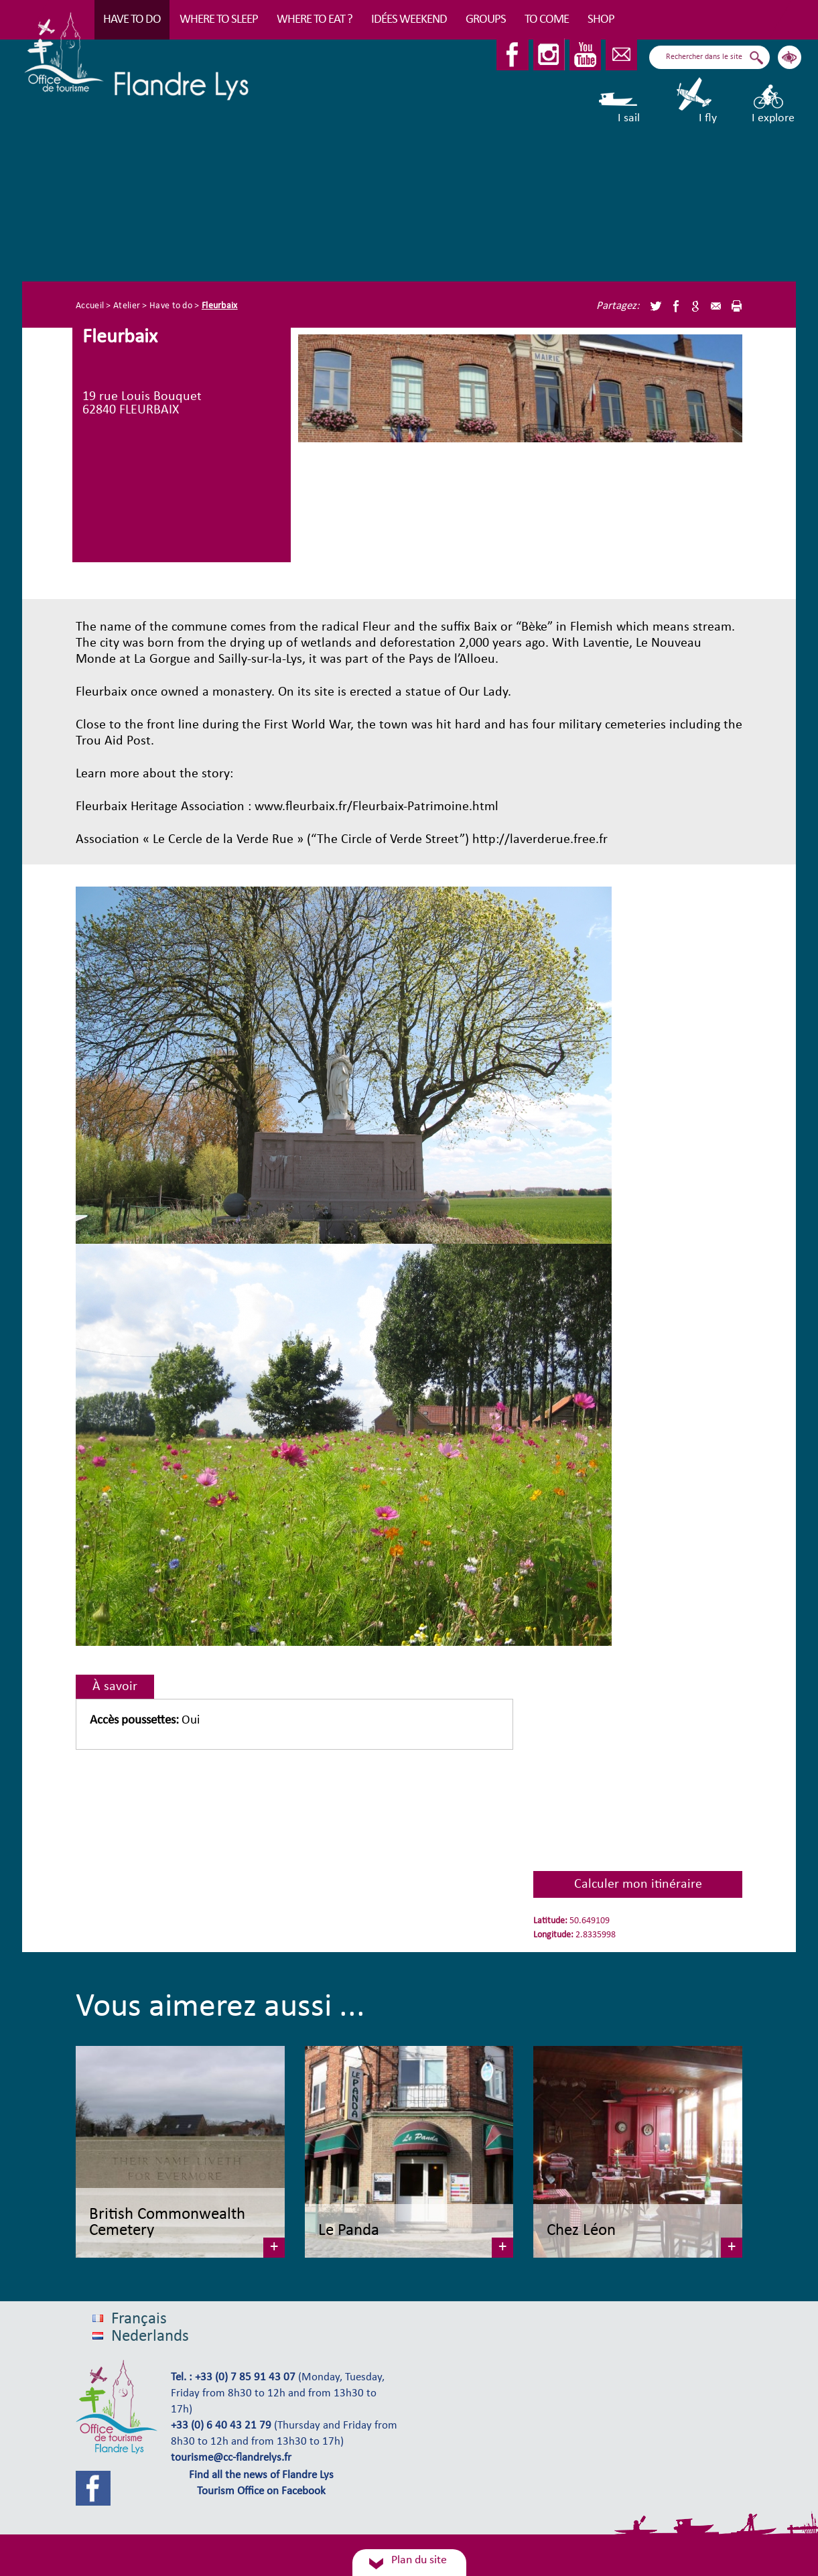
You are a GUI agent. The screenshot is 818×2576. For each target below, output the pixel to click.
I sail (619, 100)
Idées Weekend (409, 19)
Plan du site (419, 2560)
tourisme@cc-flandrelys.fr (231, 2458)
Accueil (90, 306)
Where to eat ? (314, 19)
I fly (695, 100)
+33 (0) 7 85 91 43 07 (245, 2377)
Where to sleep (219, 19)
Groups (486, 19)
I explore (773, 100)
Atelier (126, 306)
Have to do (132, 19)
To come (547, 19)
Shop (601, 19)
